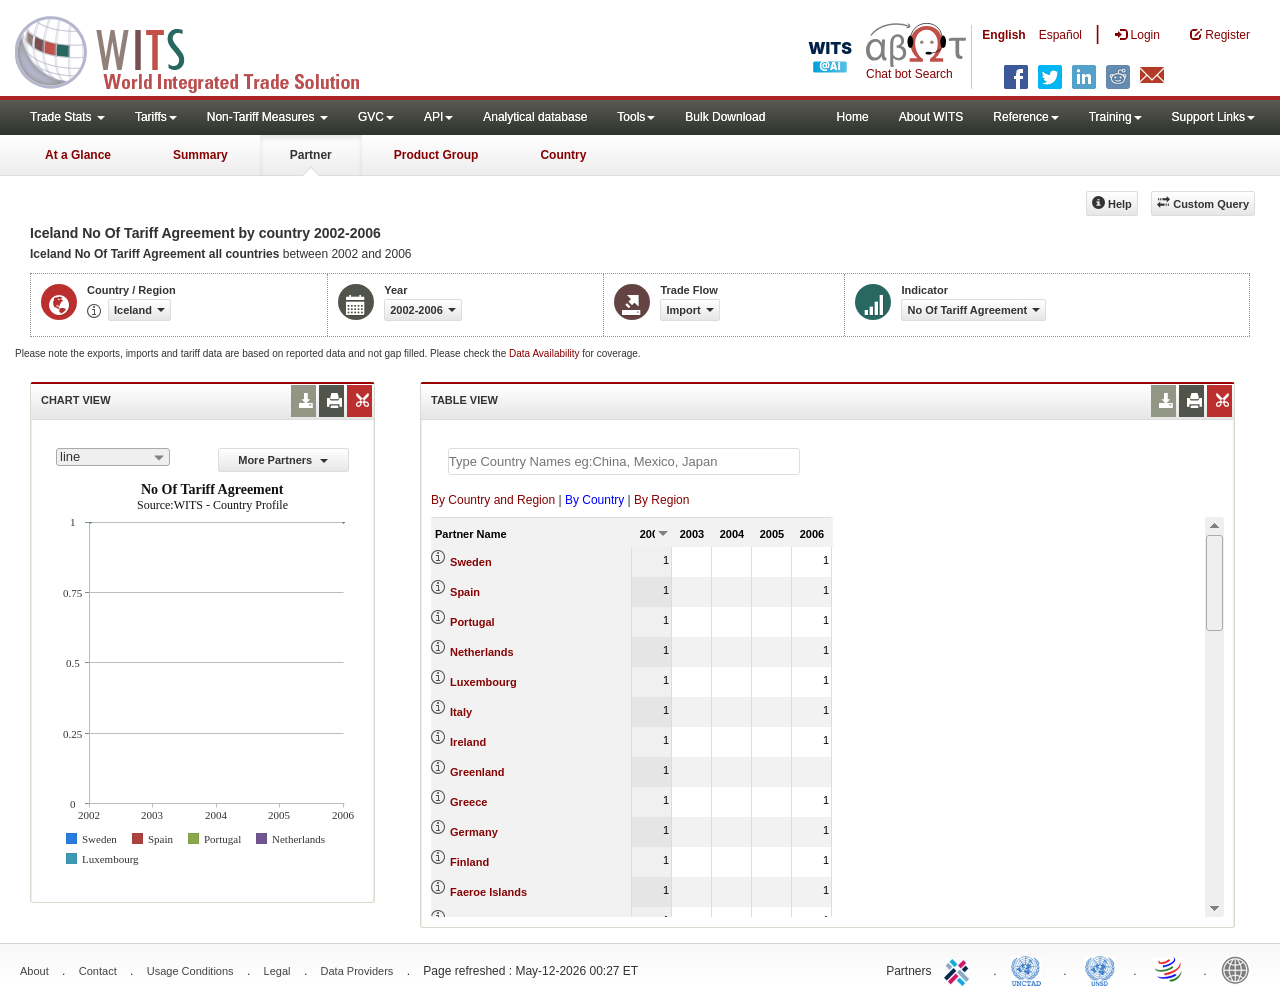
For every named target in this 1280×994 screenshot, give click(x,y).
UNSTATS (1100, 969)
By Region (661, 500)
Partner (311, 155)
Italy (461, 712)
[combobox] (113, 457)
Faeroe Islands (488, 892)
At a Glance (78, 155)
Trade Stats (67, 117)
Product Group (436, 155)
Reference (1025, 117)
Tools (636, 117)
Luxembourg (483, 682)
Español (1060, 35)
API (438, 117)
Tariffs (156, 117)
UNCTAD (1030, 969)
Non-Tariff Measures (267, 117)
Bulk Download (725, 117)
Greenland (477, 772)
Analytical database (535, 117)
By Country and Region (493, 500)
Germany (474, 832)
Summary (200, 155)
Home (853, 117)
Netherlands (482, 652)
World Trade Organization (1170, 969)
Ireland (468, 742)
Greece (468, 802)
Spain (465, 592)
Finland (469, 862)
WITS (200, 50)
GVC (376, 117)
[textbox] (624, 461)
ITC (960, 969)
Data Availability (545, 353)
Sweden (471, 562)
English (1003, 35)
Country (563, 155)
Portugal (472, 622)
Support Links (1213, 117)
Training (1115, 117)
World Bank (1240, 969)
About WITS (931, 117)
